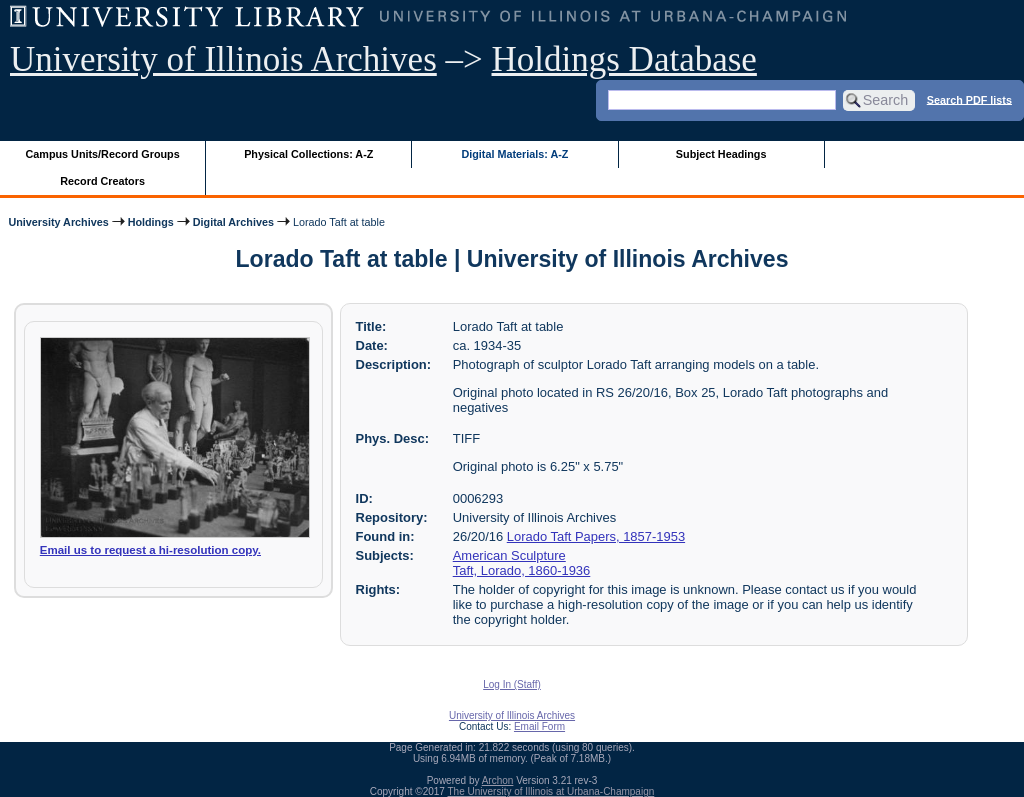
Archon (498, 780)
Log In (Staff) (512, 684)
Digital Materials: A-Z (514, 154)
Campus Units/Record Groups (103, 154)
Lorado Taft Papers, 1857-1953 (596, 536)
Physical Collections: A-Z (308, 154)
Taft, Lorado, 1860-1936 (522, 570)
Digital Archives (233, 222)
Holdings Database (624, 59)
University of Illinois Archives (223, 59)
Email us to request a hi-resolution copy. (150, 550)
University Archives (58, 222)
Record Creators (102, 181)
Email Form (539, 726)
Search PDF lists (969, 99)
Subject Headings (721, 154)
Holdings (151, 222)
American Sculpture (509, 555)
